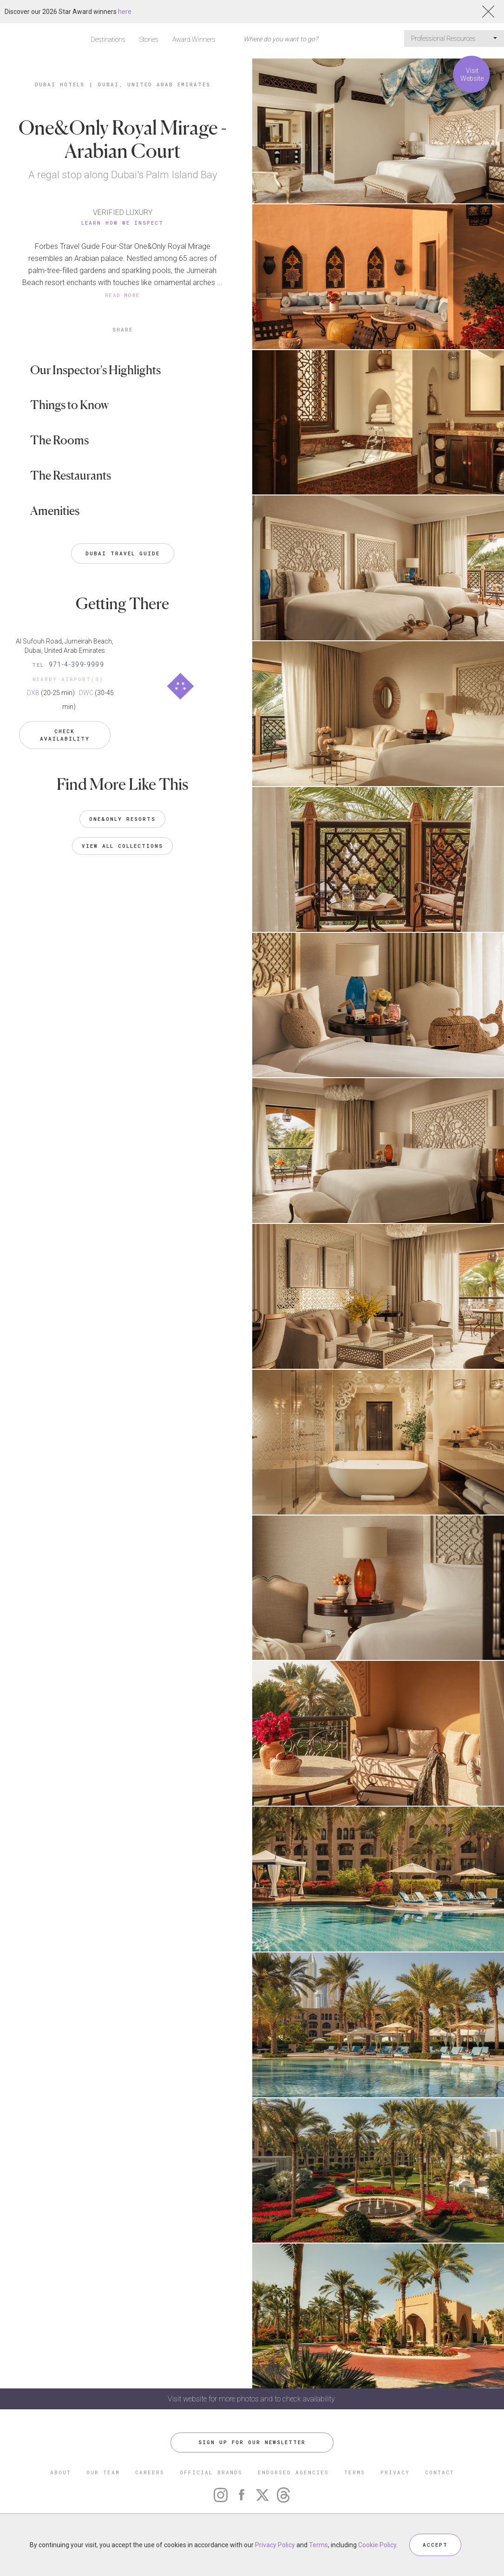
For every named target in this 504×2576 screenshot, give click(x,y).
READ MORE (122, 295)
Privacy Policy (275, 2545)
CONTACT (439, 2472)
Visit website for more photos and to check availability (252, 2398)
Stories (148, 39)
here (124, 11)
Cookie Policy (377, 2545)
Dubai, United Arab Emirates (154, 84)
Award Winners (194, 39)
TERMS (354, 2472)
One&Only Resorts (122, 818)
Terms (318, 2545)
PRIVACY (395, 2472)
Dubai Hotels (60, 84)
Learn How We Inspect (122, 222)
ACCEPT (435, 2544)
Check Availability (65, 735)
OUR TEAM (103, 2472)
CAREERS (149, 2472)
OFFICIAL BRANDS (211, 2472)
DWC (86, 692)
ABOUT (60, 2472)
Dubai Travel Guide (122, 553)
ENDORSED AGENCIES (293, 2472)
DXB (33, 692)
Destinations (108, 39)
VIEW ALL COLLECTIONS (122, 845)
